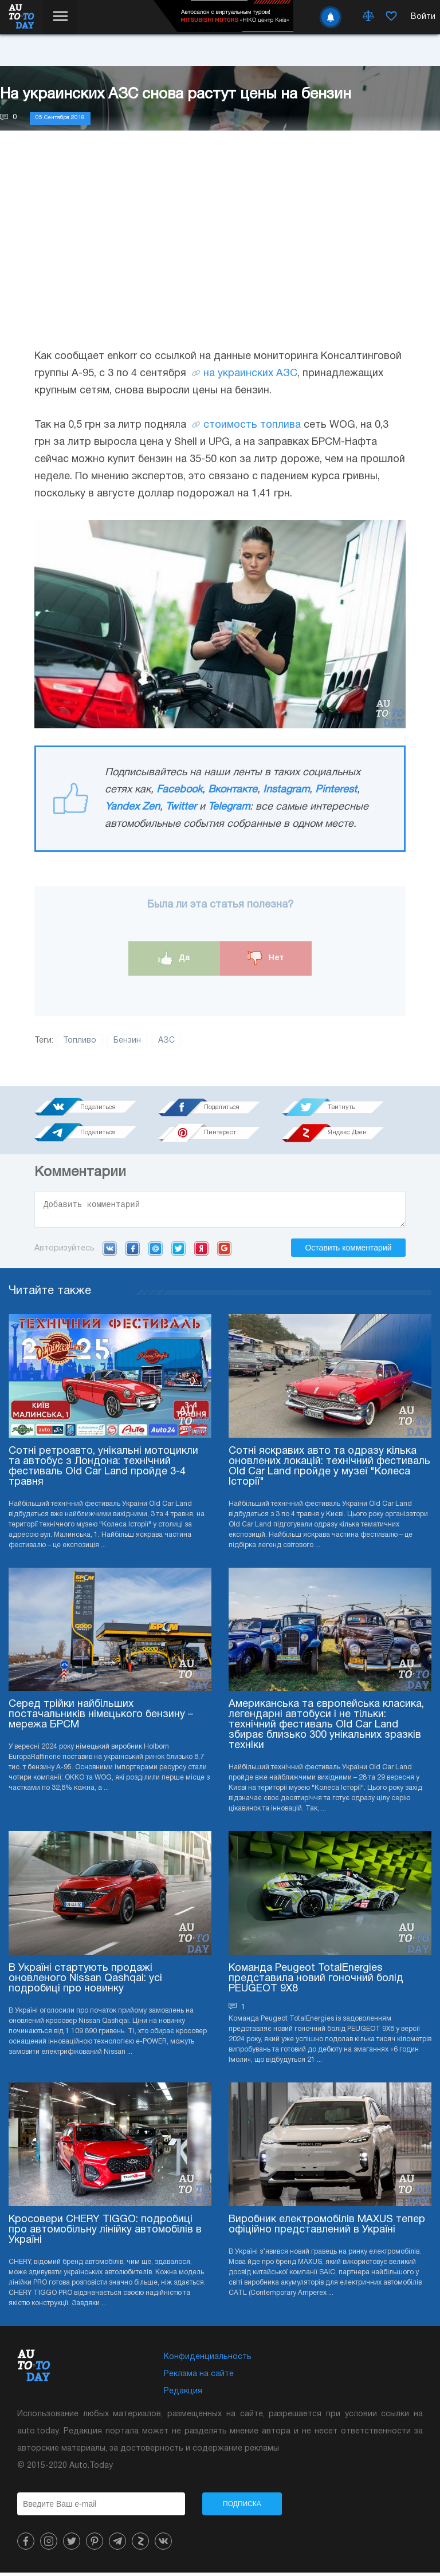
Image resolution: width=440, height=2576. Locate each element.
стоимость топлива (252, 425)
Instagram (286, 790)
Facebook (179, 790)
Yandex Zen (132, 807)
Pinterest (336, 790)
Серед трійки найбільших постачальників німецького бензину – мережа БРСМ (101, 1718)
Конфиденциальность (208, 2360)
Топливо (79, 1040)
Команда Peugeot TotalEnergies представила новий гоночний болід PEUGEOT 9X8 (316, 1982)
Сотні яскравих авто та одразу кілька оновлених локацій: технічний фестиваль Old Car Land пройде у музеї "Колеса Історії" (329, 1470)
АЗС (166, 1040)
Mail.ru (155, 1252)
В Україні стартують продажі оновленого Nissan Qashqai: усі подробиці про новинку (85, 1982)
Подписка (242, 2507)
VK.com (110, 1252)
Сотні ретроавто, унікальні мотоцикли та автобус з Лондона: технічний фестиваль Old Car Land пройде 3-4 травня (103, 1470)
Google (224, 1252)
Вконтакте (232, 790)
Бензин (127, 1040)
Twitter (181, 807)
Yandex (201, 1252)
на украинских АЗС (250, 373)
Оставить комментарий (348, 1251)
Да (174, 958)
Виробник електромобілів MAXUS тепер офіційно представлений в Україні (327, 2228)
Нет (265, 958)
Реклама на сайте (199, 2377)
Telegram (229, 807)
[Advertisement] (220, 251)
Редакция (183, 2395)
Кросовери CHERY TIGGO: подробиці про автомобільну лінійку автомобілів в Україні (105, 2233)
